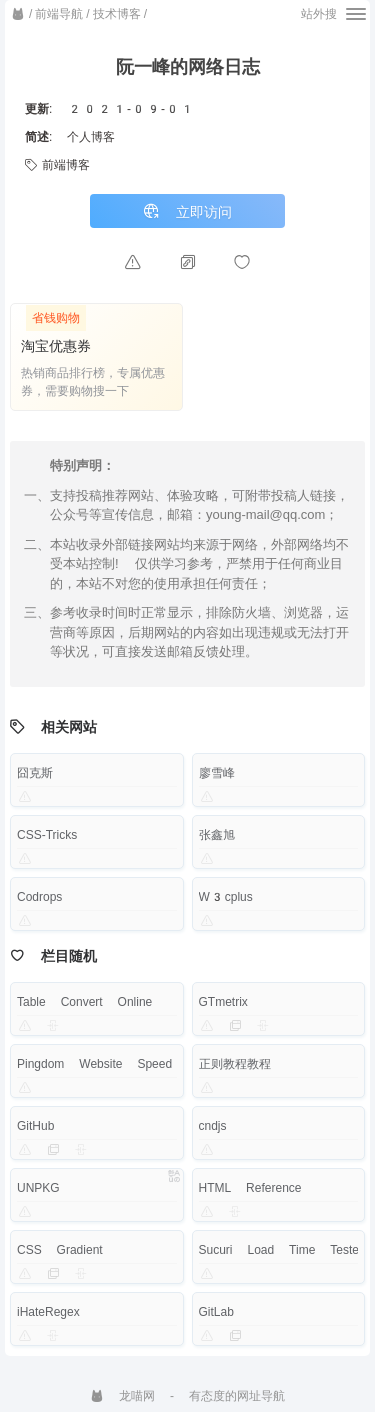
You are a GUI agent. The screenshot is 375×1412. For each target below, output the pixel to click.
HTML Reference (250, 1188)
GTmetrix (223, 1002)
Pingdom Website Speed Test (113, 1064)
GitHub (35, 1126)
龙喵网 (122, 1396)
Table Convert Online (84, 1002)
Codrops (39, 897)
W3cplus (226, 897)
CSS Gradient (60, 1250)
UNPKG (38, 1188)
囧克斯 (35, 773)
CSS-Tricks (47, 835)
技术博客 (117, 14)
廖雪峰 (217, 773)
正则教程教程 (235, 1064)
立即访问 (187, 211)
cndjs (213, 1126)
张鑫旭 (217, 835)
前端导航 (59, 14)
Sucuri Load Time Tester (281, 1250)
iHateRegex (48, 1312)
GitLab (216, 1312)
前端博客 (57, 165)
